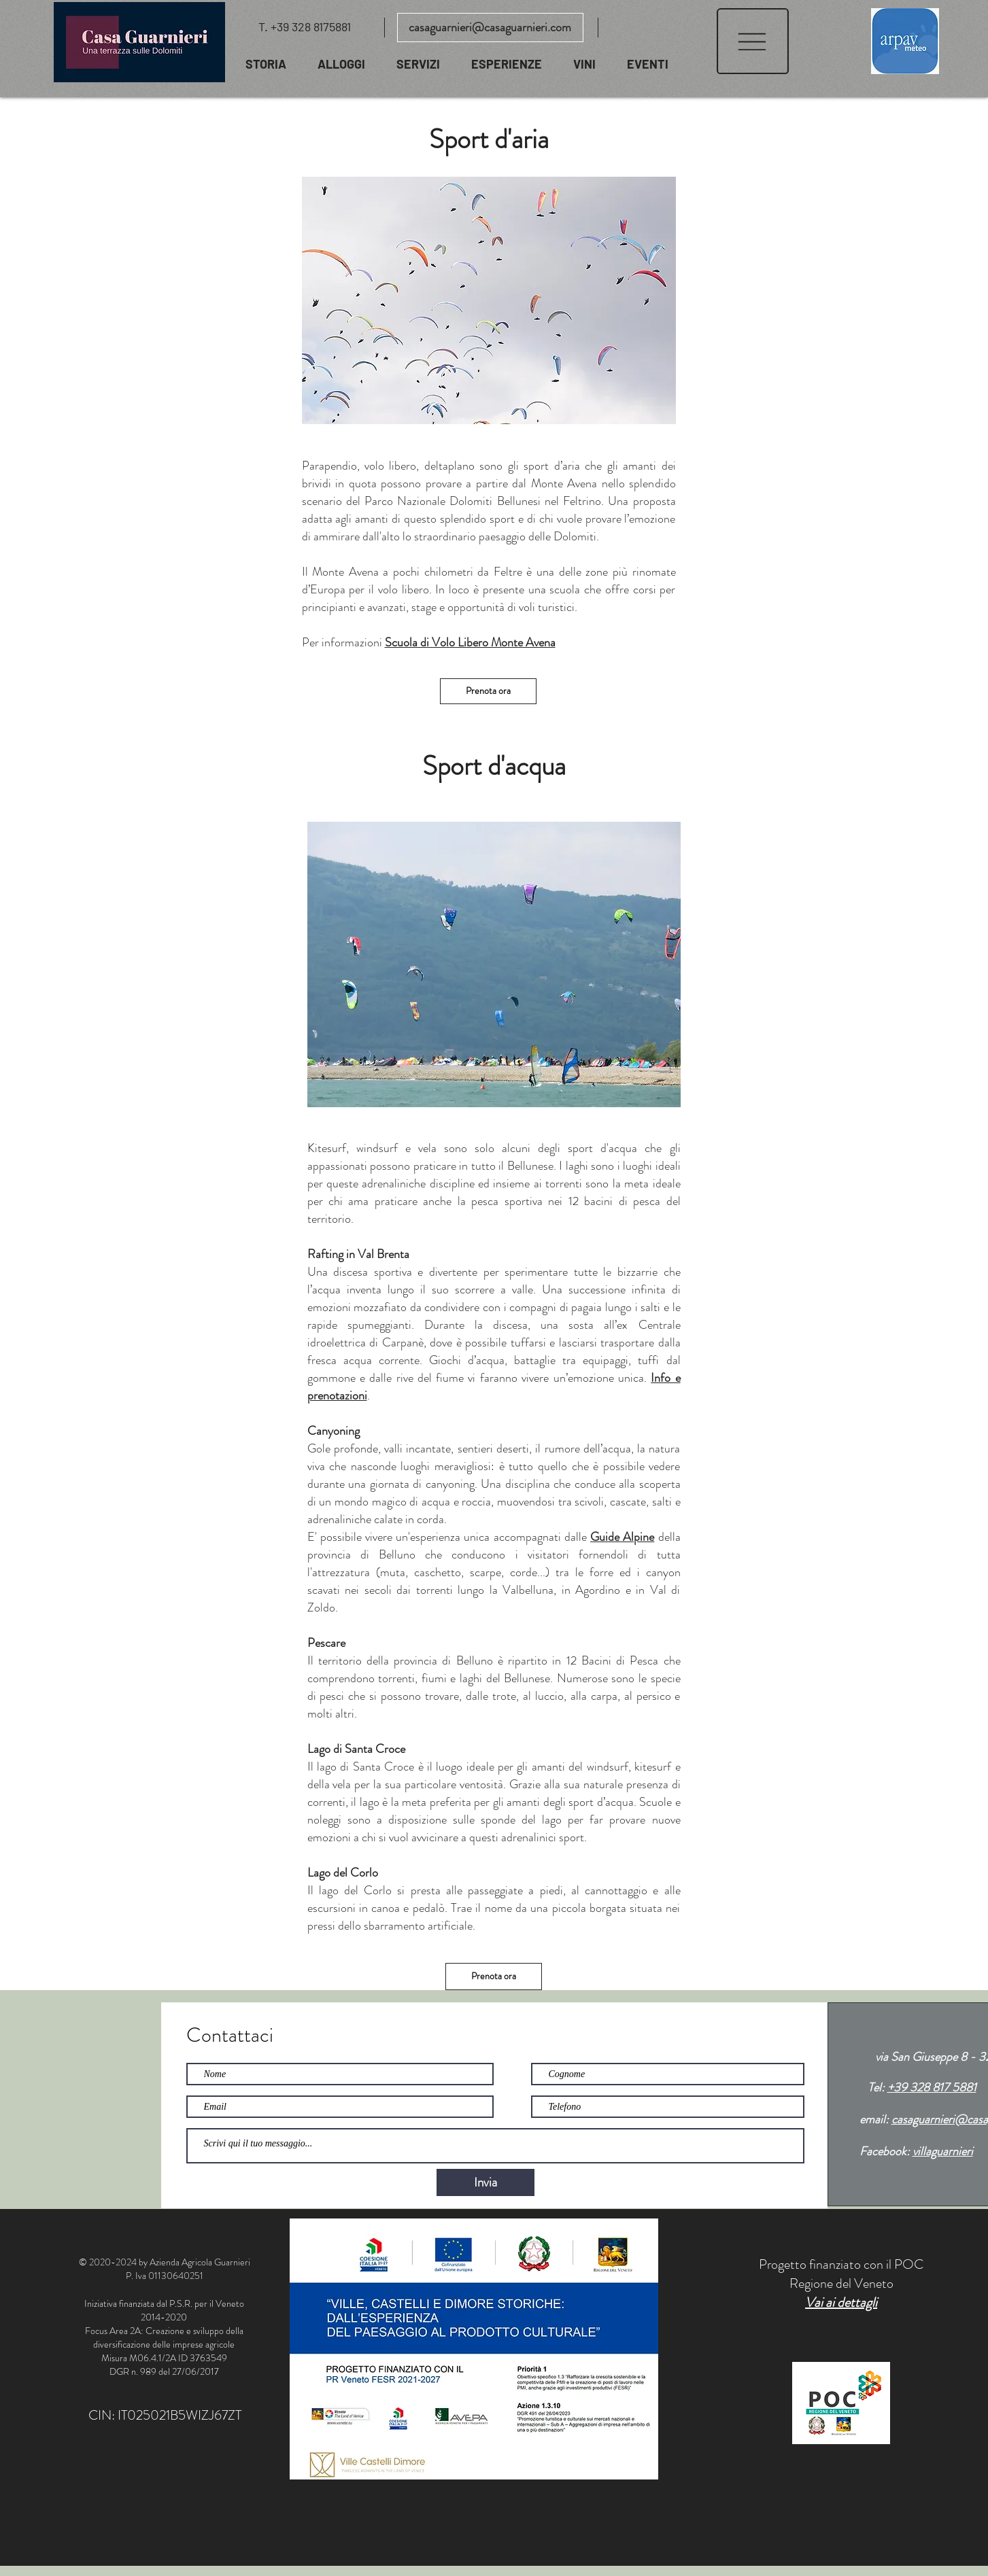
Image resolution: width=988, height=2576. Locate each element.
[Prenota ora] (488, 691)
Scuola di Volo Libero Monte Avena (470, 642)
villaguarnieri (943, 2151)
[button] (753, 41)
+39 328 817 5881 (931, 2087)
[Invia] (485, 2182)
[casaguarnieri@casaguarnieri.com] (490, 27)
